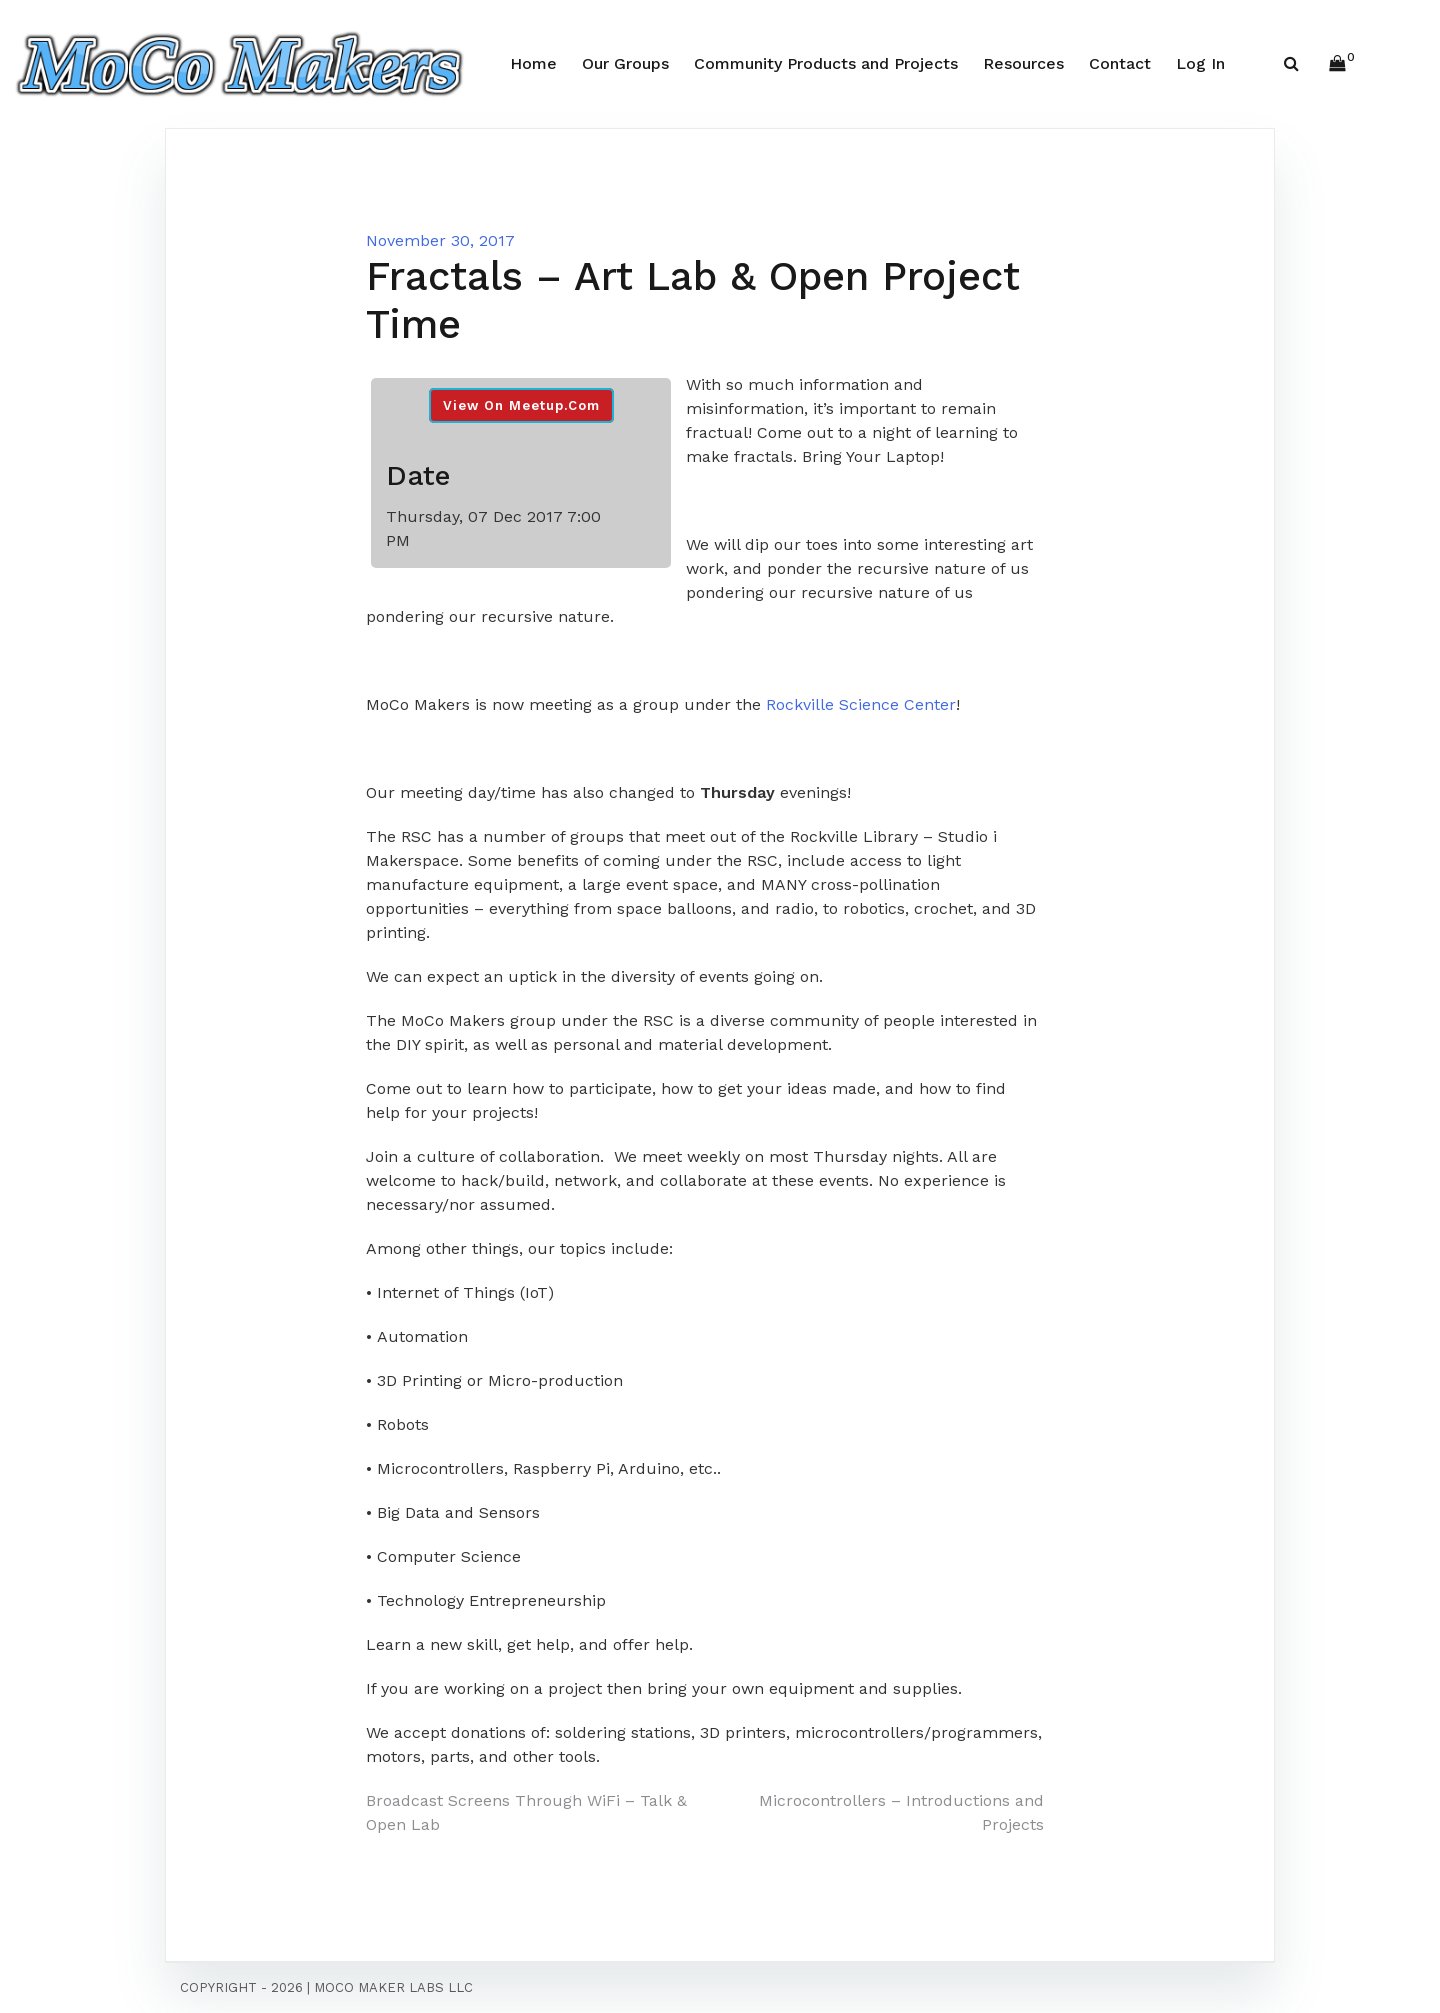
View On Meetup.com (521, 405)
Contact (1120, 63)
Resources (1023, 63)
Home (533, 63)
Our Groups (625, 63)
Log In (1200, 63)
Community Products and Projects (826, 63)
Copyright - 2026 (241, 1987)
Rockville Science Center (861, 704)
